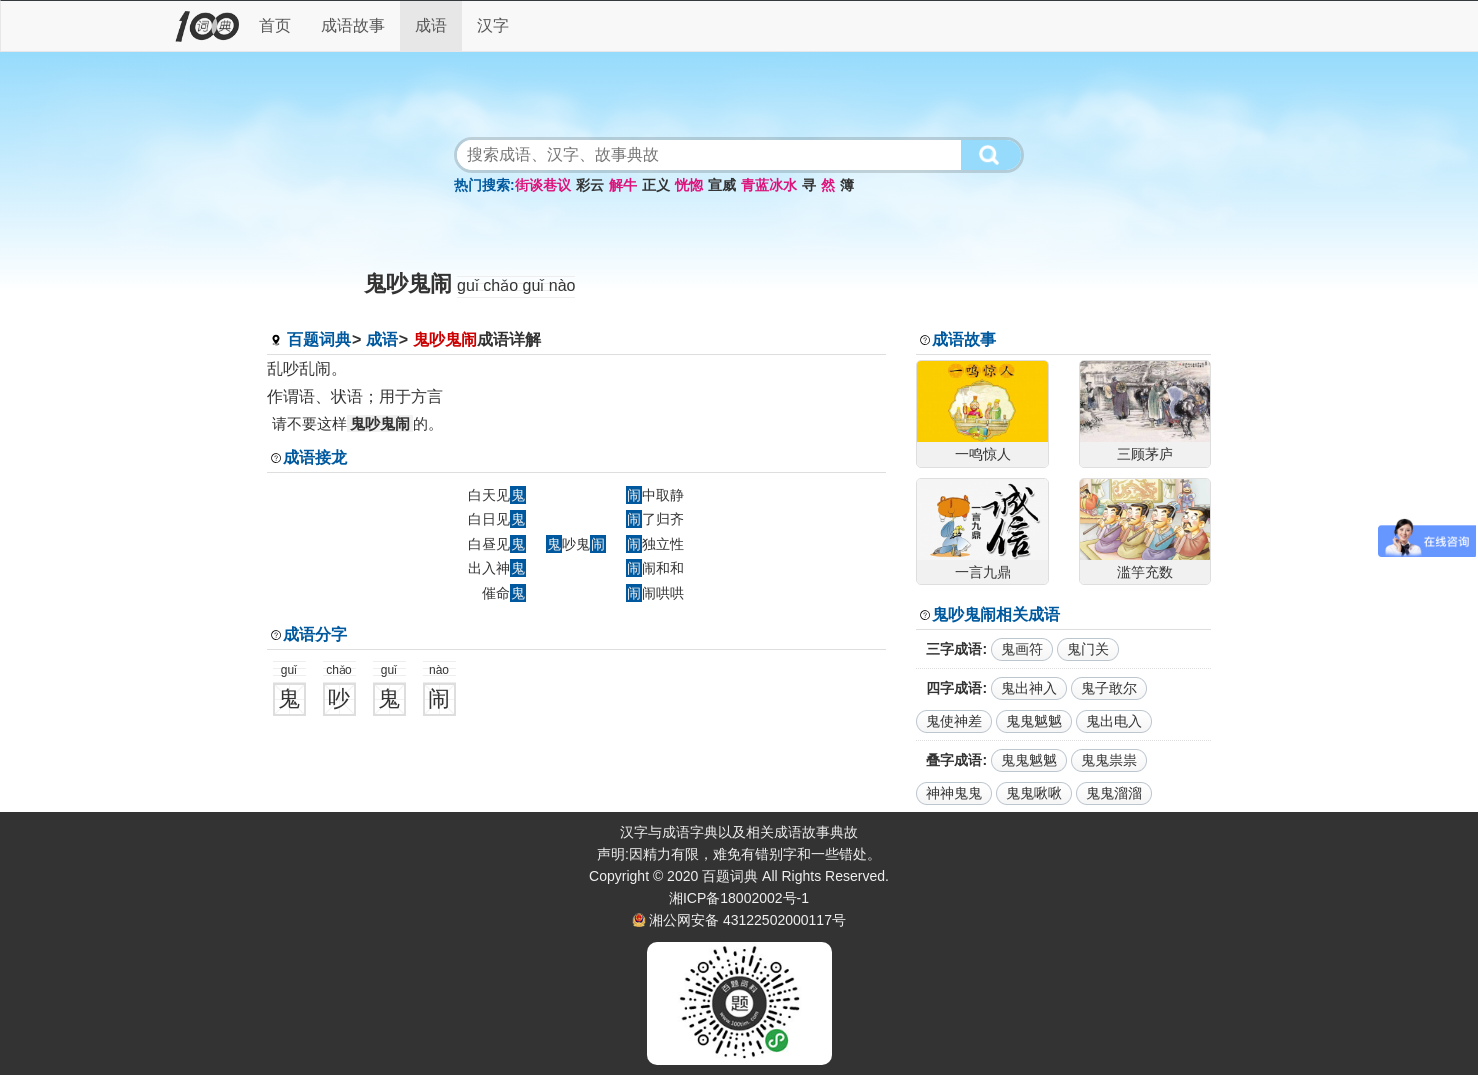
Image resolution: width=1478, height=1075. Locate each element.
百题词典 (319, 339)
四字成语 (954, 688)
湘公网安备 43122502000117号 (747, 920)
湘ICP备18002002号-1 (739, 898)
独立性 (655, 544)
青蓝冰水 (769, 185)
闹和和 (655, 568)
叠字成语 (954, 760)
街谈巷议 (543, 185)
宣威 (722, 185)
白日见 (497, 519)
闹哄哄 (655, 593)
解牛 (623, 185)
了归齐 (655, 519)
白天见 (497, 495)
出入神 (497, 568)
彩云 (590, 185)
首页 (275, 25)
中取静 (655, 495)
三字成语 (954, 649)
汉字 (493, 25)
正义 (656, 185)
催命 (504, 593)
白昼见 (497, 544)
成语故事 (353, 25)
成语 (431, 25)
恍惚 (689, 185)
